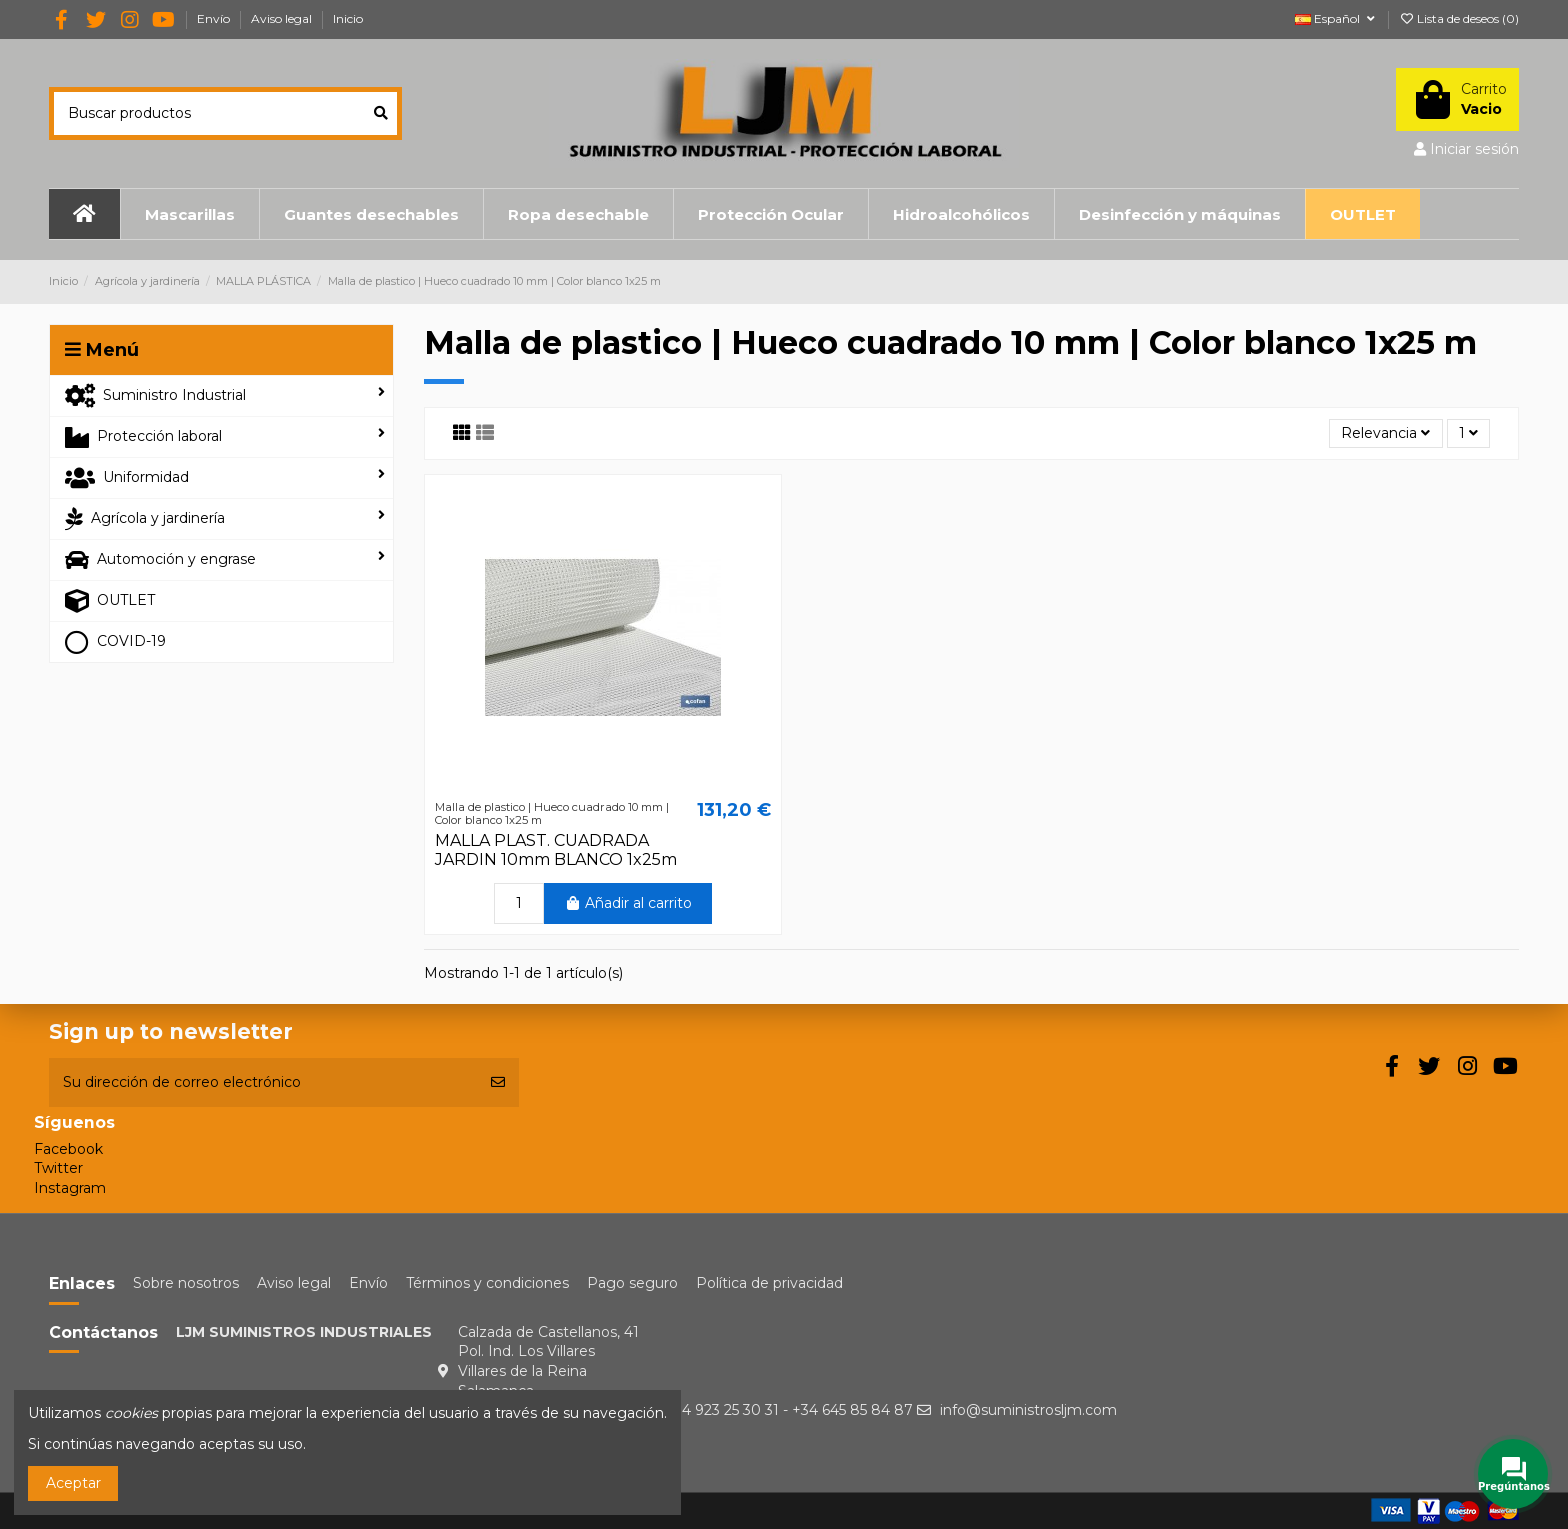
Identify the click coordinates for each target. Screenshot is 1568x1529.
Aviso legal (283, 18)
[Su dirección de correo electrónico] (263, 1082)
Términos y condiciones (487, 1283)
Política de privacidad (769, 1283)
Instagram (70, 1188)
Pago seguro (632, 1283)
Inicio (348, 18)
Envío (215, 18)
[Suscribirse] (498, 1082)
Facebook (68, 1149)
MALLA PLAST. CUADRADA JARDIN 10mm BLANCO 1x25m (556, 850)
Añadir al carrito (628, 903)
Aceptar (73, 1483)
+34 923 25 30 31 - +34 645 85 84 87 (789, 1410)
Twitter (58, 1168)
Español (1336, 18)
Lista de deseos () (1459, 18)
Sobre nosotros (186, 1283)
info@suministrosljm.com (1028, 1410)
